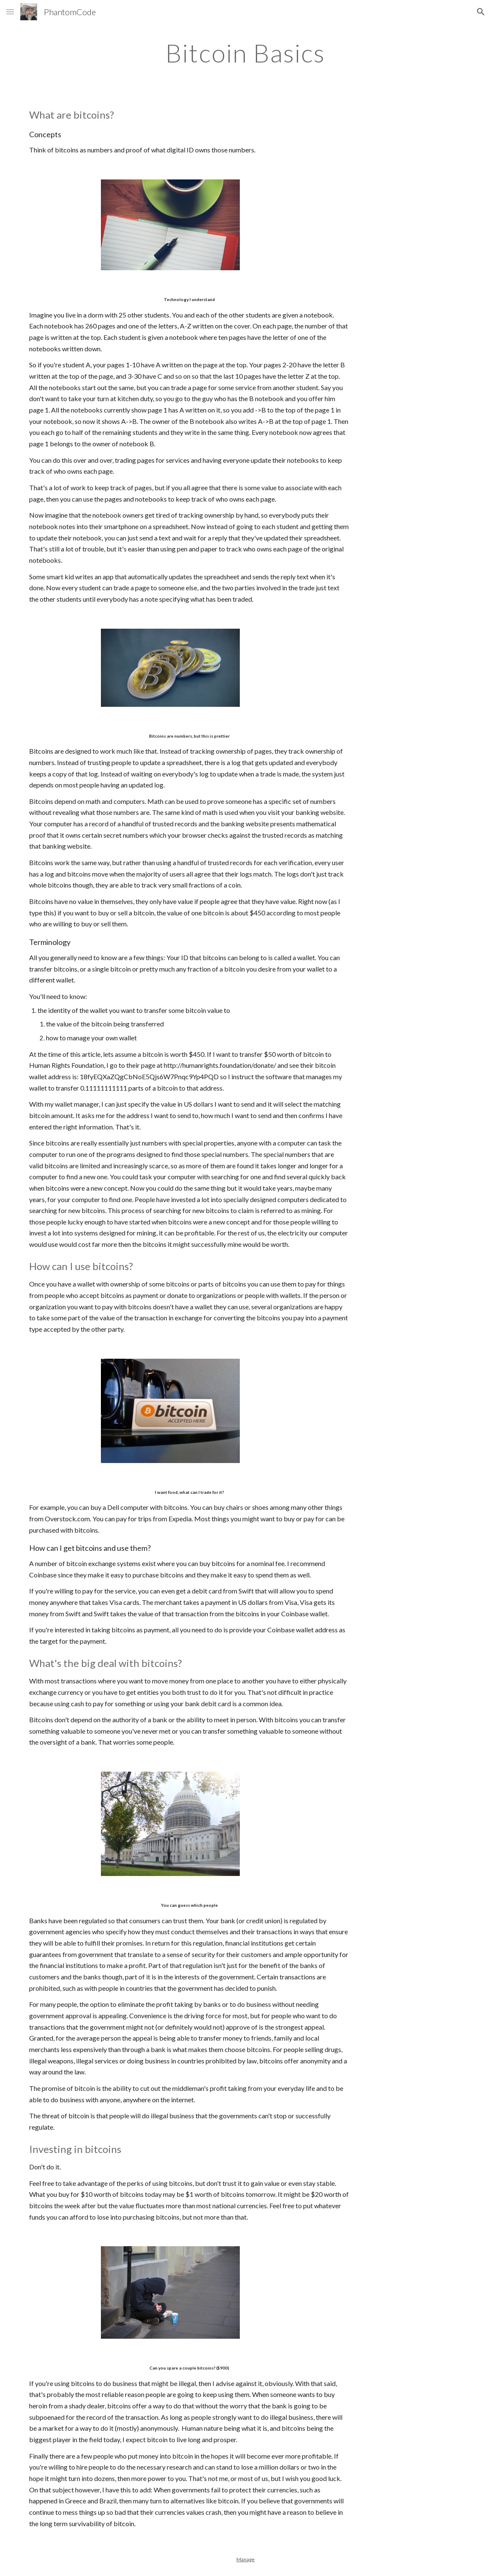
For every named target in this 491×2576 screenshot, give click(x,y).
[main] (245, 52)
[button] (10, 11)
